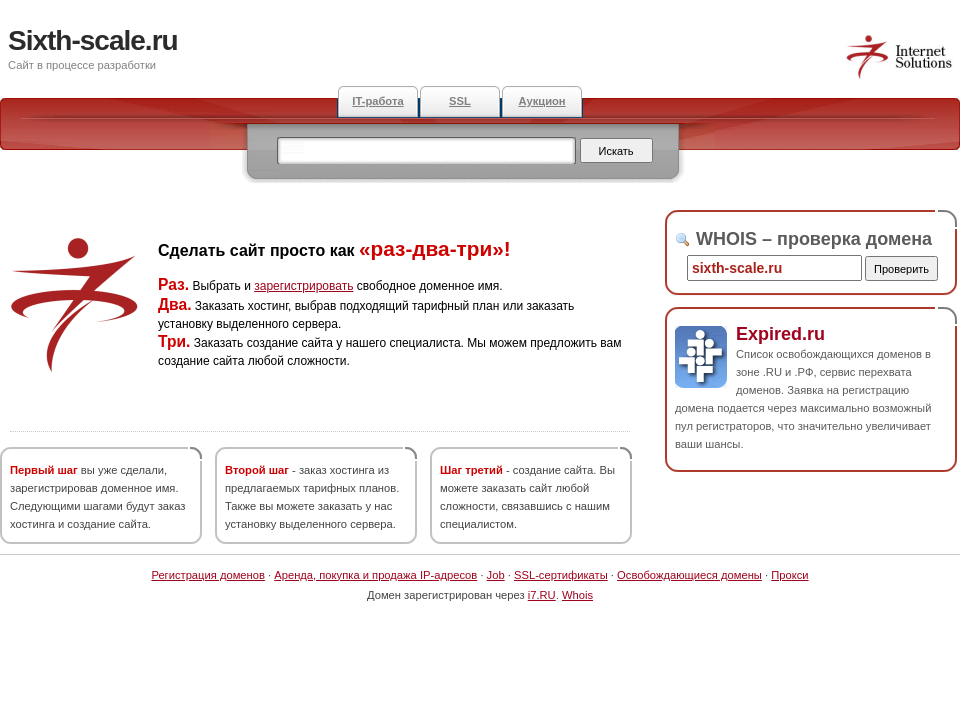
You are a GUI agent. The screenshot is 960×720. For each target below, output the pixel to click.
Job (496, 575)
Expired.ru (780, 334)
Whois (577, 595)
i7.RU (542, 595)
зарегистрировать (303, 286)
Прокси (789, 575)
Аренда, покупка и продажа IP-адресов (375, 575)
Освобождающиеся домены (689, 575)
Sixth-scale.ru (93, 40)
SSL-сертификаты (561, 575)
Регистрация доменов (208, 575)
